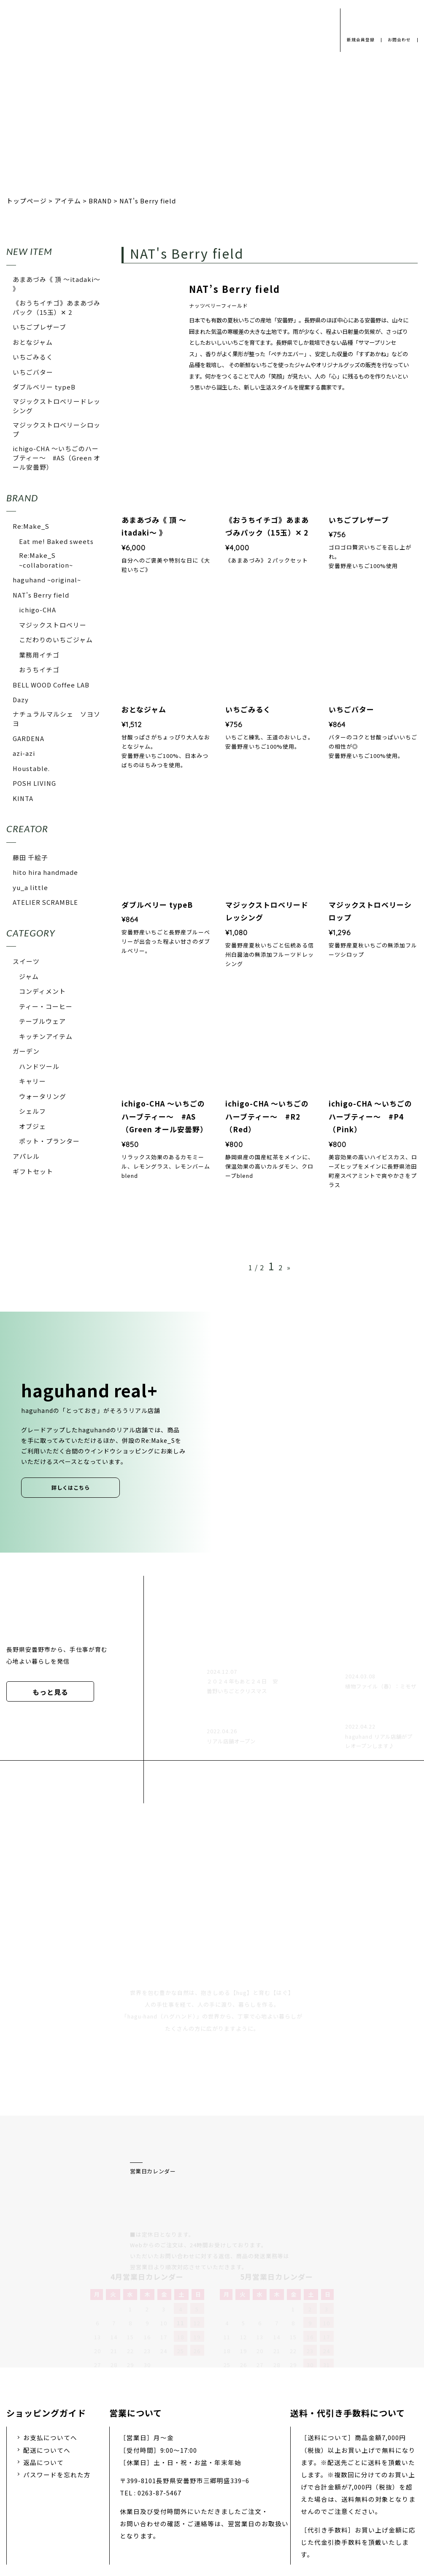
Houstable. (31, 768)
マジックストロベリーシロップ (56, 429)
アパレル (26, 1156)
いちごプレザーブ (39, 326)
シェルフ (32, 1111)
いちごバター (33, 372)
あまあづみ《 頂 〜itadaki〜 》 (56, 284)
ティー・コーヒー (46, 1006)
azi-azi (24, 753)
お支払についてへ (50, 2347)
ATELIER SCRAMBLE (45, 902)
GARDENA (28, 738)
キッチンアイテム (46, 1036)
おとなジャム (33, 342)
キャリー (32, 1081)
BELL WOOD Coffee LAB (51, 684)
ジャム (29, 976)
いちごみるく (33, 356)
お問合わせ (398, 40)
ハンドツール (39, 1066)
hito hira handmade (45, 872)
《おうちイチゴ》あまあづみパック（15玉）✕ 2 (56, 307)
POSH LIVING (34, 783)
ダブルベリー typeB (44, 386)
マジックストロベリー (52, 624)
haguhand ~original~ (47, 579)
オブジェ (32, 1126)
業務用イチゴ (39, 654)
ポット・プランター (49, 1140)
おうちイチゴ (39, 669)
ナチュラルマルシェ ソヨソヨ (56, 718)
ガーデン (26, 1051)
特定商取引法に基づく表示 (332, 2510)
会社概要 (152, 2510)
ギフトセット (33, 1171)
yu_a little (30, 887)
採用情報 (198, 2510)
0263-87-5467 (159, 2403)
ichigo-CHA (37, 609)
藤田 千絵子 (30, 857)
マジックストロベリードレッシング (56, 406)
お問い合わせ (252, 2510)
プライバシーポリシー (85, 2510)
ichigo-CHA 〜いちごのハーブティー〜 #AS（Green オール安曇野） (56, 458)
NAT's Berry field (41, 594)
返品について (43, 2372)
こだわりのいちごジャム (56, 639)
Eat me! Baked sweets (56, 541)
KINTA (23, 798)
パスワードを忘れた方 (57, 2385)
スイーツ (26, 961)
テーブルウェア (42, 1021)
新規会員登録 (357, 40)
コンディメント (42, 991)
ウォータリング (42, 1096)
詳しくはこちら (70, 1487)
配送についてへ (46, 2360)
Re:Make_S (31, 526)
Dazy (21, 699)
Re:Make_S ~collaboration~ (46, 560)
